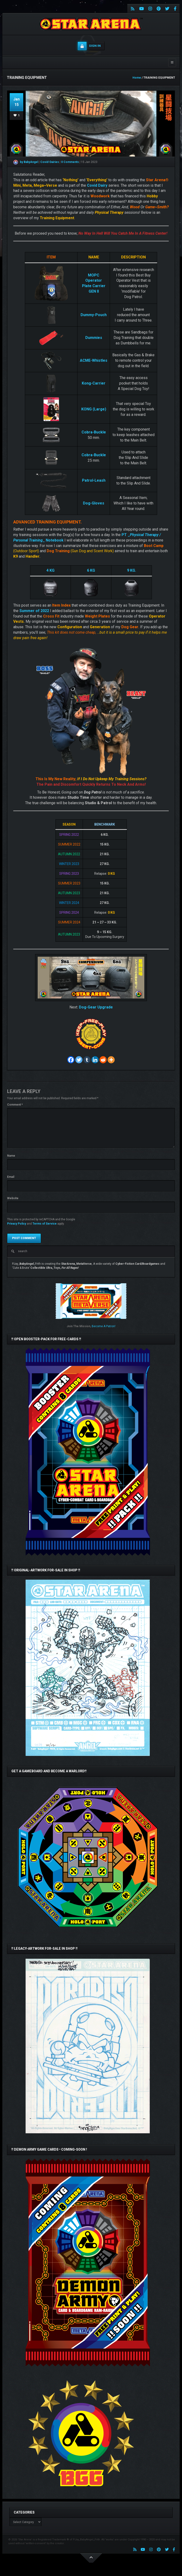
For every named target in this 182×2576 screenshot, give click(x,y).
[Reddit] (103, 1059)
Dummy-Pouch (94, 315)
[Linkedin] (95, 1059)
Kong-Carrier (93, 383)
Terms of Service (44, 1223)
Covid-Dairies (50, 162)
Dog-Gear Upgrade (96, 1007)
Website (12, 1198)
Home (136, 77)
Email (10, 1177)
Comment (15, 1104)
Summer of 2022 (34, 610)
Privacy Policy (16, 1223)
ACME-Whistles (93, 360)
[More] (111, 1059)
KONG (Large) (93, 409)
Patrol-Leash (93, 480)
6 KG (91, 570)
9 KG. (131, 570)
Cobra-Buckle (94, 432)
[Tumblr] (87, 1059)
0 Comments (70, 162)
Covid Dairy (97, 185)
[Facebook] (70, 1059)
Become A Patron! (103, 1326)
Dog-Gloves (93, 503)
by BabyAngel (25, 162)
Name (11, 1155)
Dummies (93, 337)
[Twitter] (78, 1059)
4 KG (50, 570)
